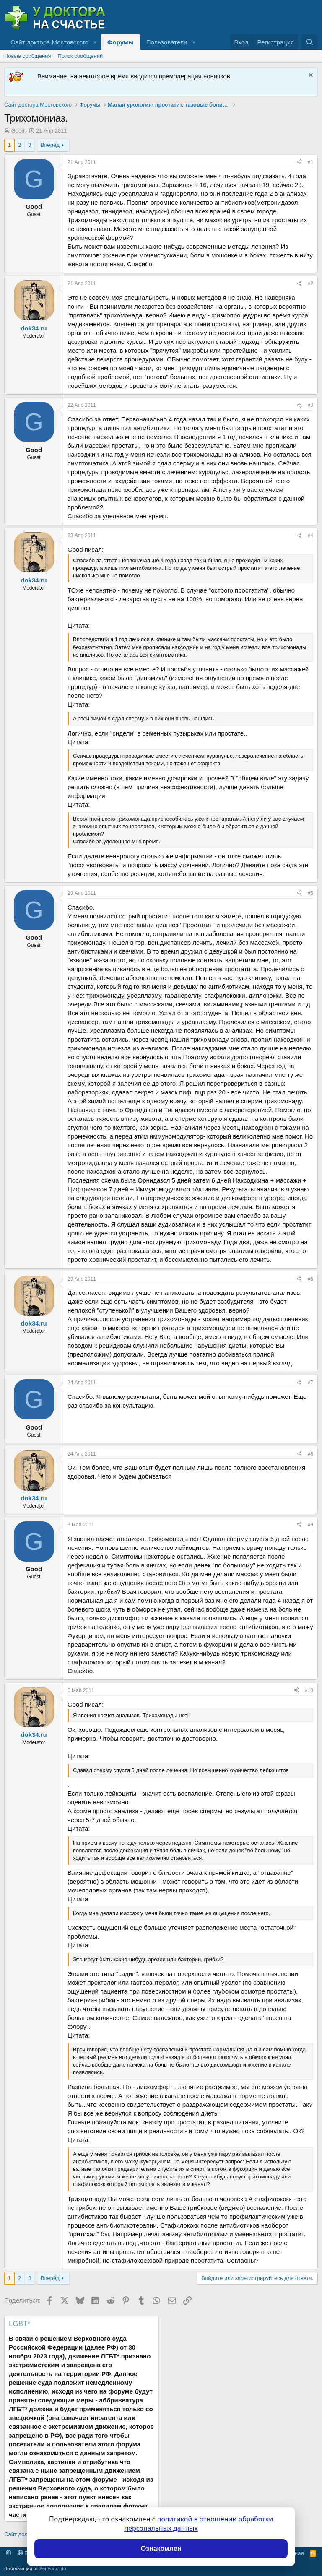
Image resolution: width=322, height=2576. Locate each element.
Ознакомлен (161, 2548)
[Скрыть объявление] (309, 76)
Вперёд (50, 145)
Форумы (120, 42)
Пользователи (166, 42)
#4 (310, 535)
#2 (310, 283)
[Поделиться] (299, 162)
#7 (310, 1382)
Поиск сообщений (80, 56)
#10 (309, 1690)
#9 (310, 1525)
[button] (95, 42)
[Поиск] (309, 42)
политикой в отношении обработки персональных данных (198, 2523)
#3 (310, 405)
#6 (310, 1279)
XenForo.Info (52, 2568)
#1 (310, 162)
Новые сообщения (27, 56)
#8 (310, 1454)
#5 (310, 893)
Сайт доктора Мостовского (49, 42)
